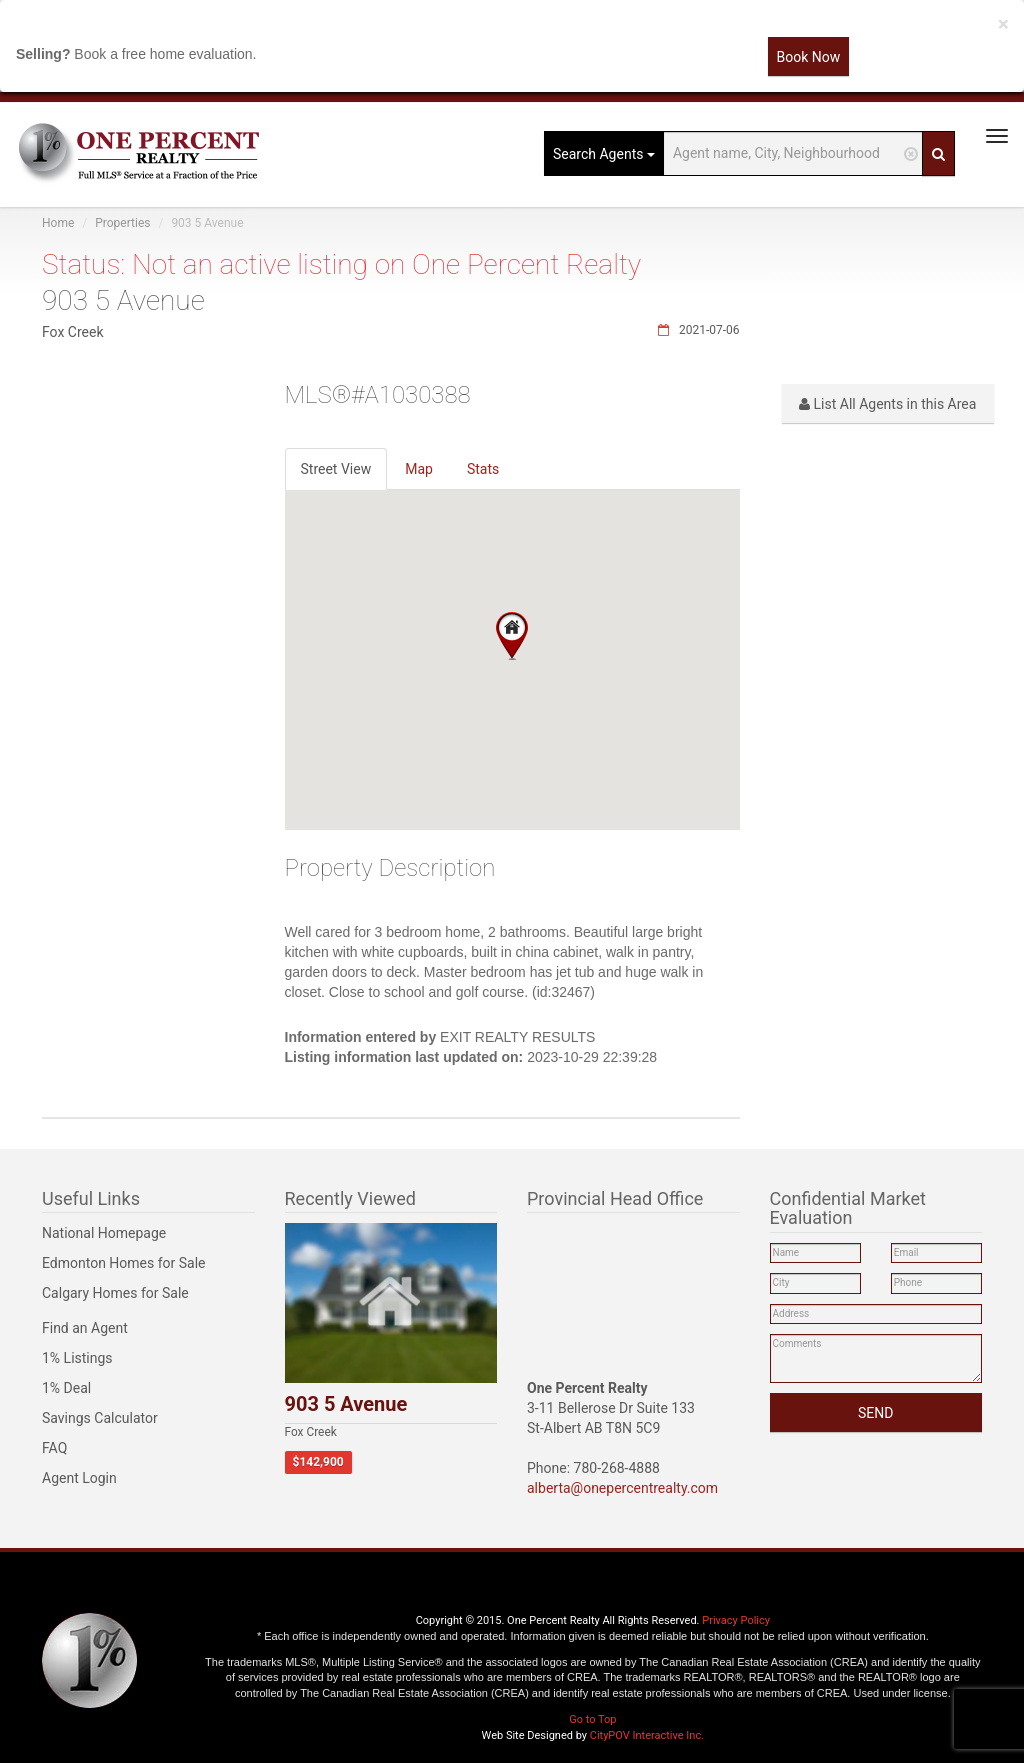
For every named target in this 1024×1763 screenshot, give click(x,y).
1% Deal (66, 1388)
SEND (875, 1413)
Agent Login (79, 1478)
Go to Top (592, 1719)
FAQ (54, 1448)
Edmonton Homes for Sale (124, 1263)
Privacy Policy (736, 1620)
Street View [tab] (336, 469)
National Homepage (104, 1233)
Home (58, 223)
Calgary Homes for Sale (115, 1293)
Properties (122, 223)
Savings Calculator (100, 1418)
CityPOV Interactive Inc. (647, 1735)
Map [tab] (419, 469)
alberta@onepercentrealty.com (622, 1488)
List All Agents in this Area (887, 404)
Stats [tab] (483, 469)
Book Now (809, 57)
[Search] (938, 153)
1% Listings (77, 1358)
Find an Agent (85, 1328)
